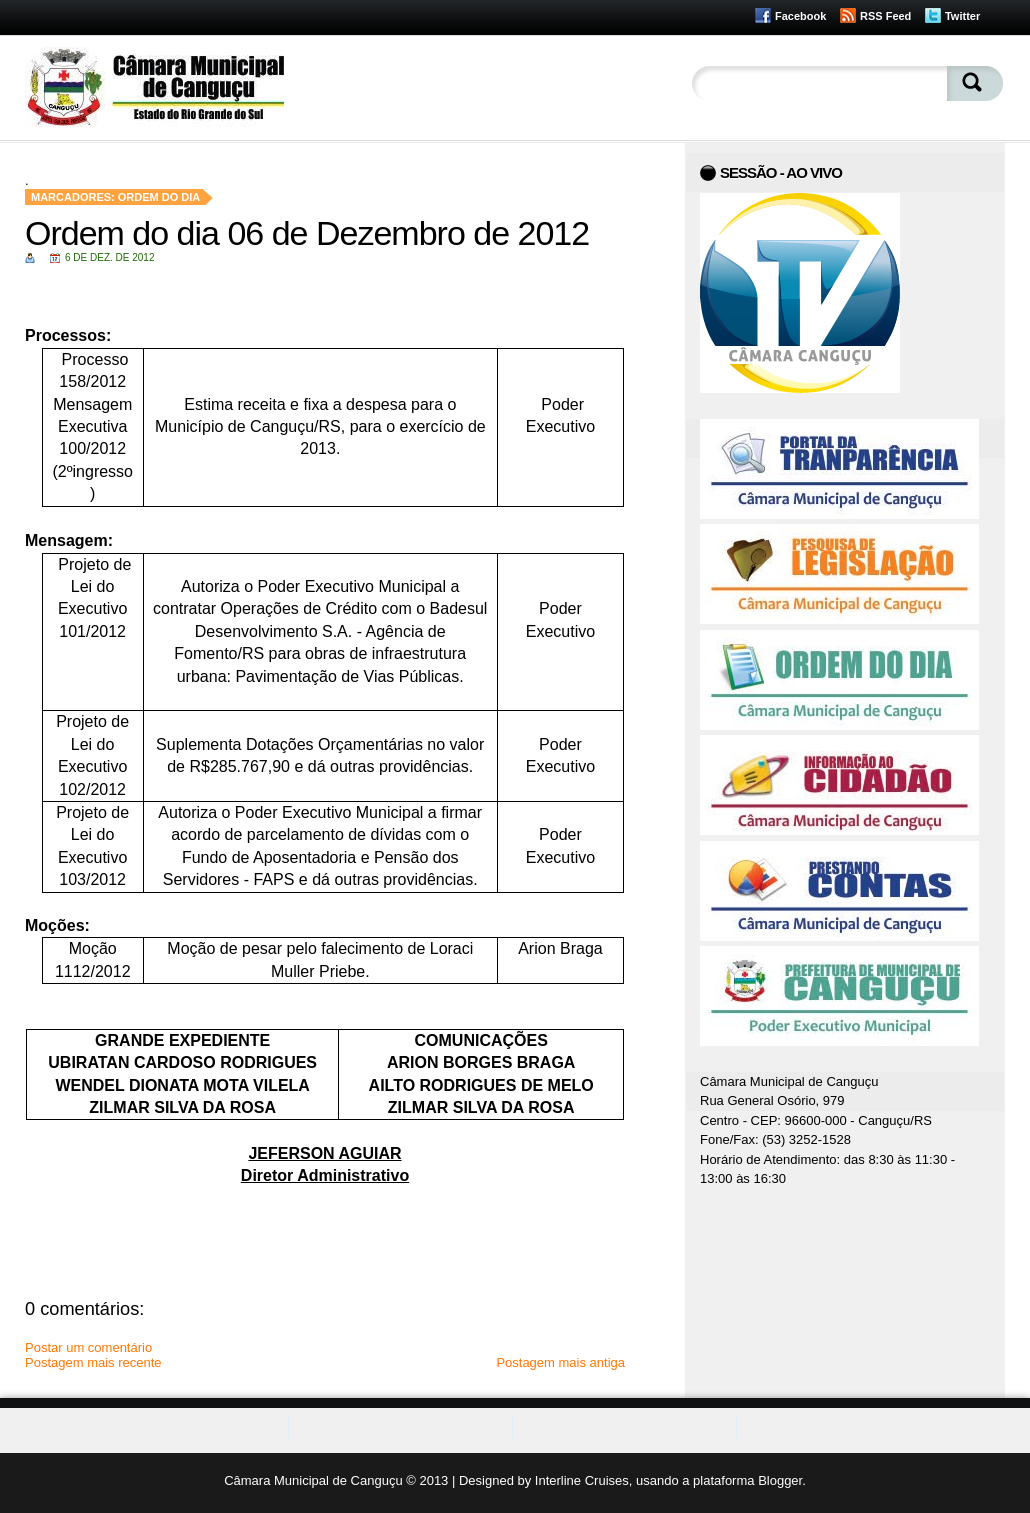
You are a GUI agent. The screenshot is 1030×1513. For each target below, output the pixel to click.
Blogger (780, 1480)
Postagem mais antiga (560, 1362)
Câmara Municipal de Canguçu (313, 1480)
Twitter (962, 16)
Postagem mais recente (93, 1362)
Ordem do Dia (159, 197)
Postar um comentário (88, 1347)
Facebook (800, 16)
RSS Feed (885, 16)
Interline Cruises (582, 1480)
